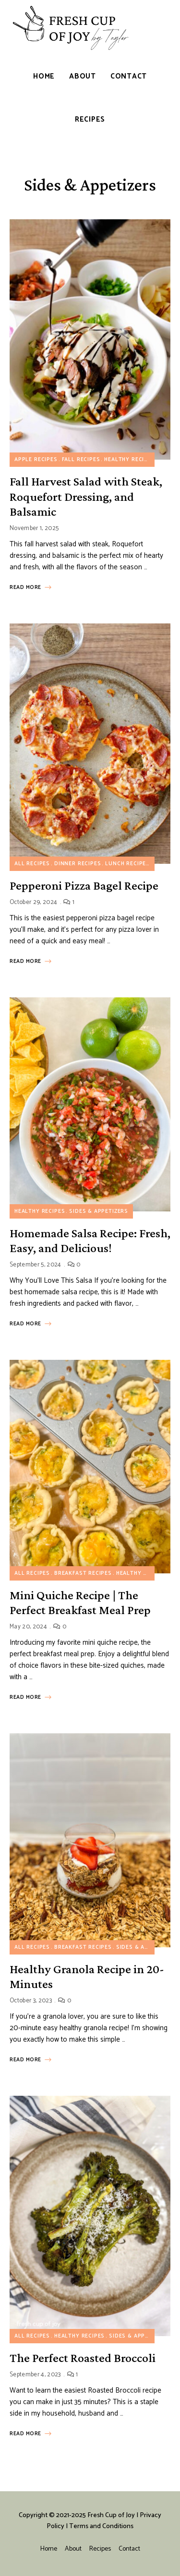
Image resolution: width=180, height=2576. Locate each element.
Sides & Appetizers (98, 1211)
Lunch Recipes (127, 863)
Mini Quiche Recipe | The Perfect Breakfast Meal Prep (80, 1602)
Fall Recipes (81, 459)
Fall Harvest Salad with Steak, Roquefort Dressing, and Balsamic (86, 496)
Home (48, 2548)
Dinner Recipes (77, 863)
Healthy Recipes (129, 459)
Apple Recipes (36, 459)
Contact (129, 2548)
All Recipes (32, 863)
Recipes (100, 2548)
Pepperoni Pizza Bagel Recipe (84, 886)
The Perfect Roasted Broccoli (83, 2358)
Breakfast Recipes (83, 1573)
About (73, 2548)
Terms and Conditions (101, 2526)
